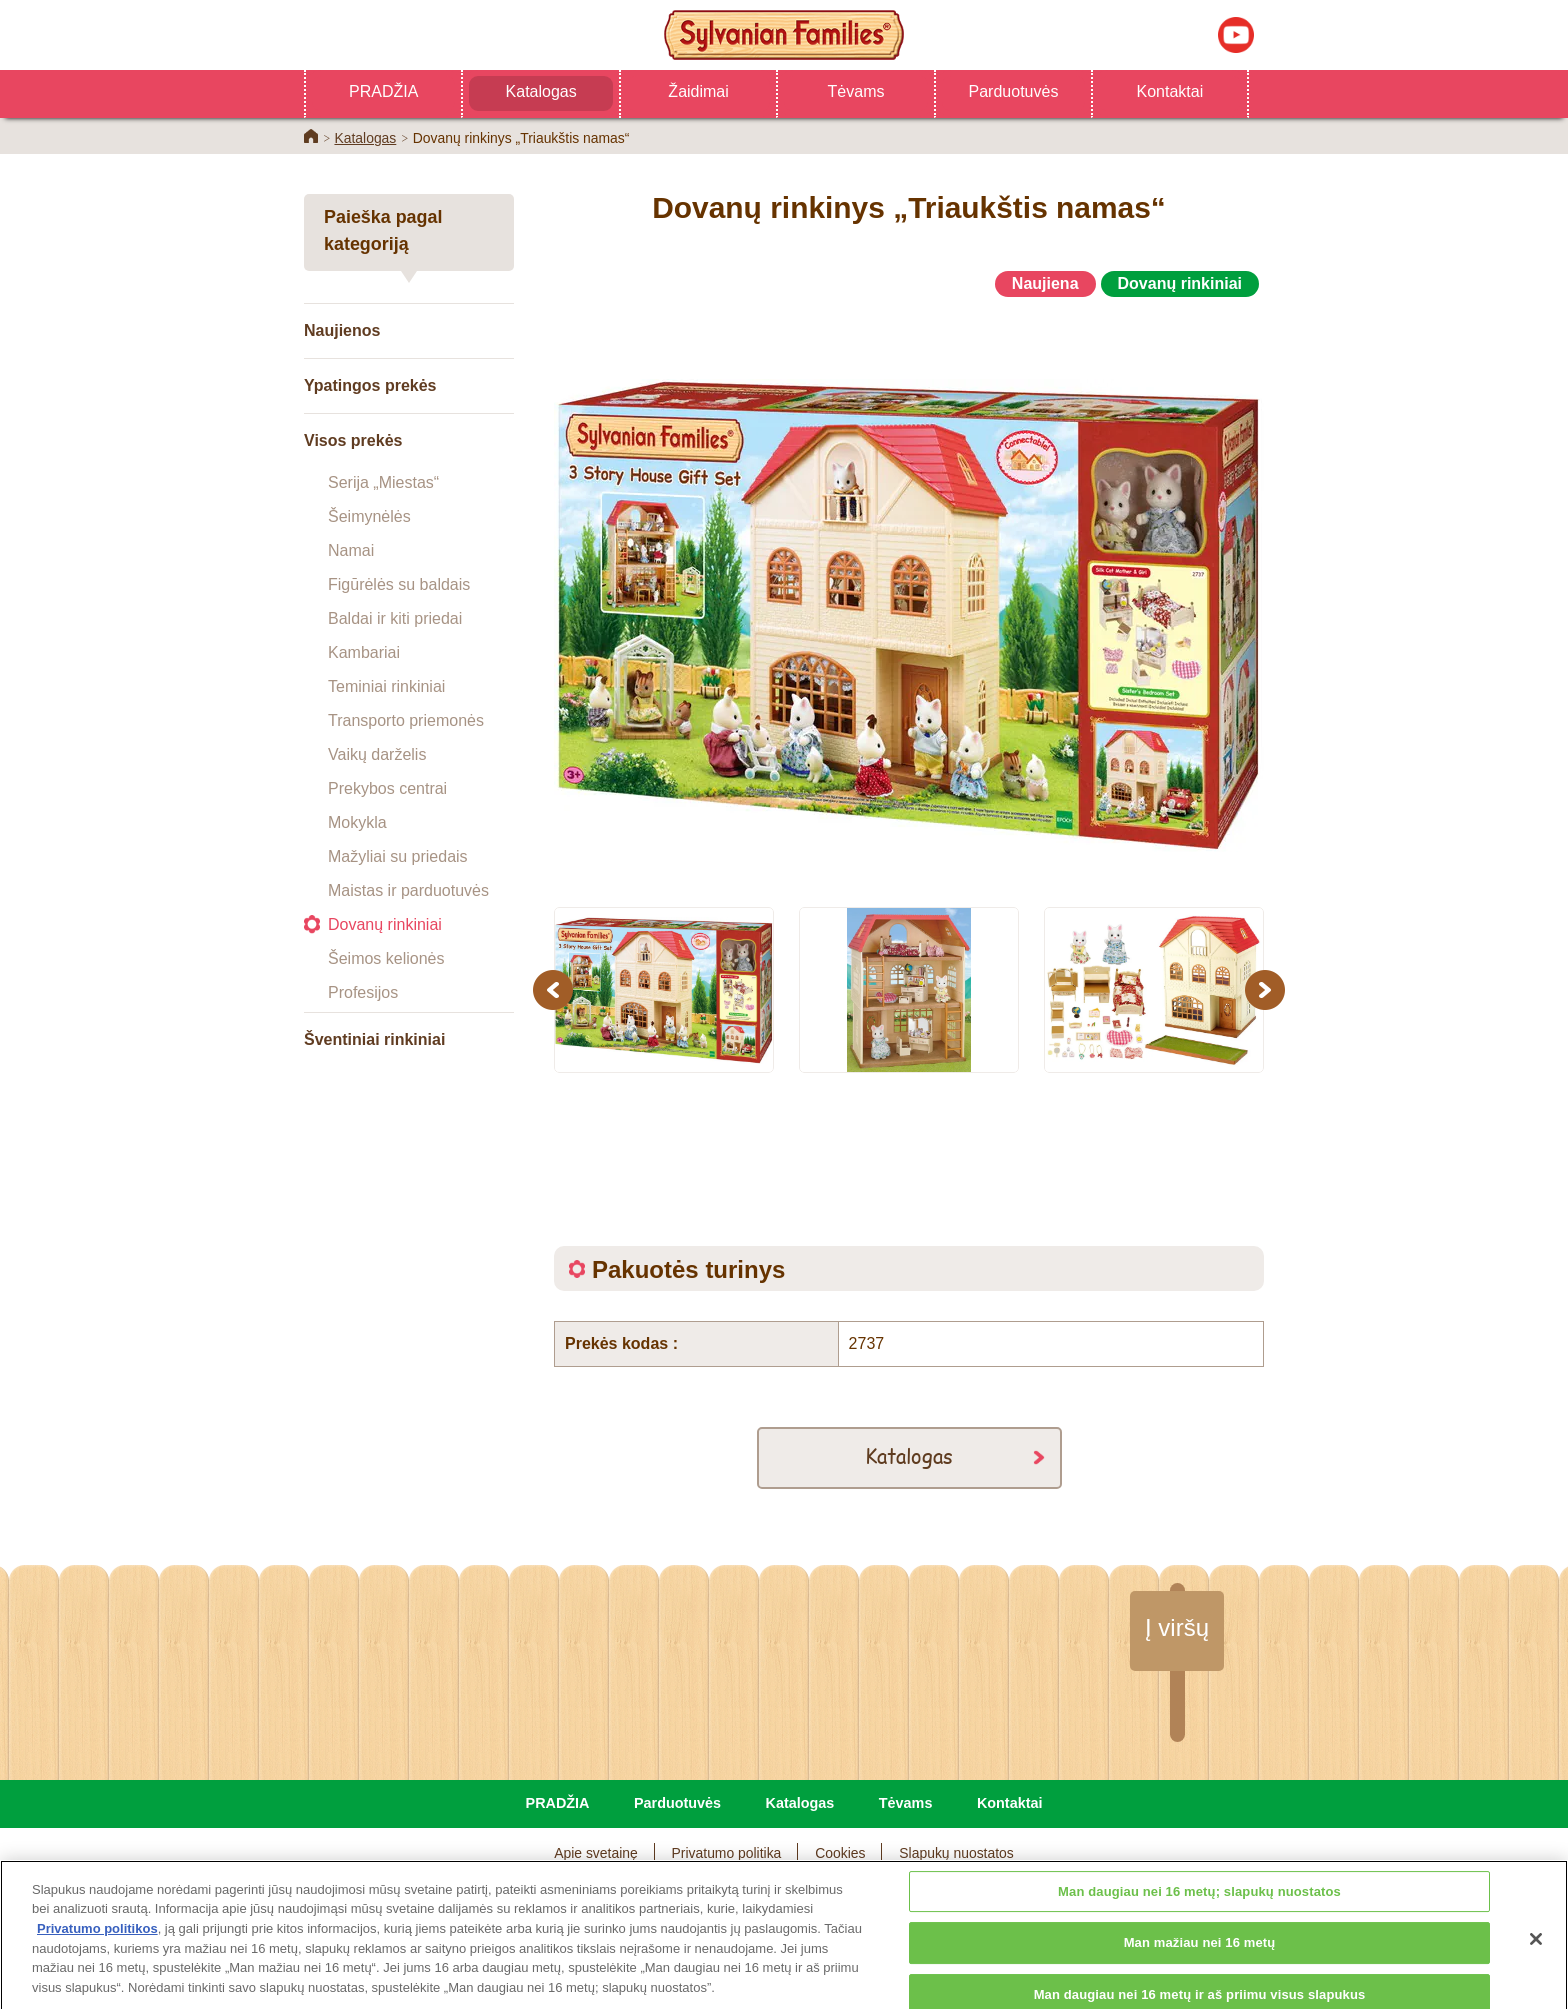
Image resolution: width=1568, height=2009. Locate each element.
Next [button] (1267, 989)
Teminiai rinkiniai (386, 686)
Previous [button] (556, 989)
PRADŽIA (383, 91)
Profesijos (363, 992)
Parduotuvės (1014, 91)
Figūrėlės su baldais (399, 584)
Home (311, 136)
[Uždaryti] (1536, 1984)
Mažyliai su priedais (398, 856)
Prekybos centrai (387, 788)
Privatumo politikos (97, 1974)
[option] (909, 593)
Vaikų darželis (377, 754)
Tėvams (856, 91)
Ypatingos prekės (370, 385)
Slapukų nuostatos (956, 1853)
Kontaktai (1170, 91)
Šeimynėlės (369, 516)
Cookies (840, 1853)
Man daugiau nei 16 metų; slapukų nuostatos (1199, 1936)
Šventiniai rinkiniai (374, 1039)
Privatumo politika (727, 1853)
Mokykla (357, 822)
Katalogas (541, 91)
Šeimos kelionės (386, 958)
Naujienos (342, 330)
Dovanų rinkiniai (385, 924)
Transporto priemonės (406, 720)
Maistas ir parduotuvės (408, 890)
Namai (351, 550)
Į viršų (1177, 1627)
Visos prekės (353, 440)
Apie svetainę (596, 1853)
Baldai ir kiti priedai (395, 618)
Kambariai (364, 652)
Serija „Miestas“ (383, 482)
